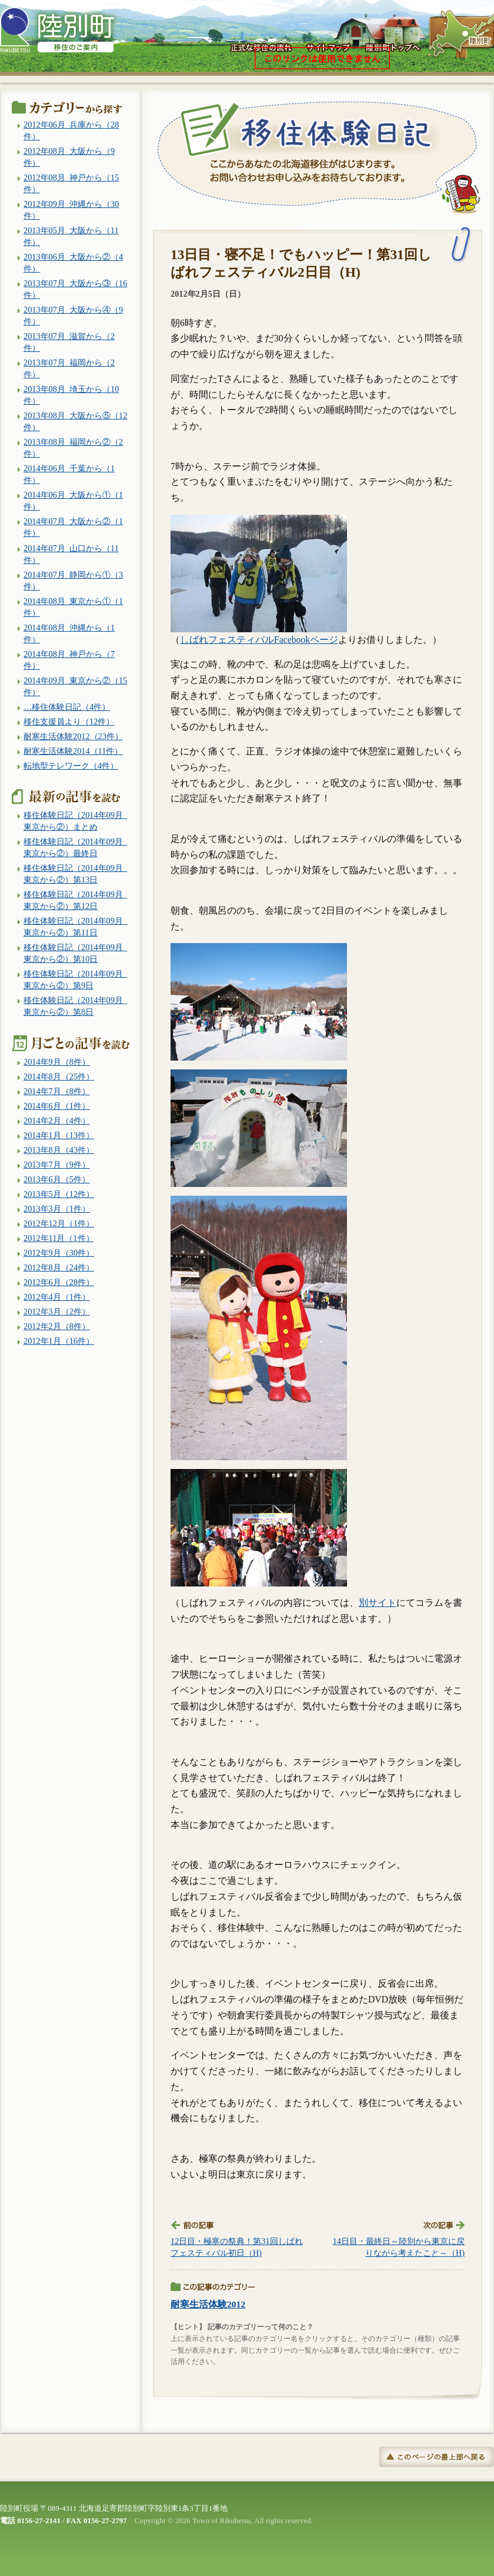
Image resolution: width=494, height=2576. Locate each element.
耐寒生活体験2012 (208, 2304)
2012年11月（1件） (59, 1238)
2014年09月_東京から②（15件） (75, 686)
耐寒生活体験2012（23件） (73, 736)
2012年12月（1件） (59, 1223)
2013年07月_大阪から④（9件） (73, 315)
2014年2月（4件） (57, 1120)
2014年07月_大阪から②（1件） (73, 527)
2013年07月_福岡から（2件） (69, 368)
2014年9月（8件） (57, 1061)
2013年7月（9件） (57, 1164)
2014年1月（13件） (59, 1135)
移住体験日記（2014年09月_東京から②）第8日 (75, 1006)
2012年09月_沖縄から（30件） (71, 209)
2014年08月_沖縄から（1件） (69, 633)
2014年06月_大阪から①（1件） (73, 500)
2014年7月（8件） (57, 1091)
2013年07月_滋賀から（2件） (69, 342)
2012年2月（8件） (57, 1326)
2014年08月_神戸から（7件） (69, 659)
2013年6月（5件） (57, 1179)
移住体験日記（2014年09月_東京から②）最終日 (75, 847)
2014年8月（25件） (59, 1076)
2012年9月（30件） (59, 1252)
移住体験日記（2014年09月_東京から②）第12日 (75, 900)
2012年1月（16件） (59, 1341)
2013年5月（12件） (59, 1194)
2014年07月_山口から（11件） (71, 554)
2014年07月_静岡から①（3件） (73, 580)
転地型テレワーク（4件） (71, 765)
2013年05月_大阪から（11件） (71, 236)
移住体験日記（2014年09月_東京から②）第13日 (75, 873)
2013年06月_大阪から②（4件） (73, 262)
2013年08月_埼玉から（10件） (71, 394)
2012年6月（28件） (59, 1282)
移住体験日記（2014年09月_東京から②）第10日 (75, 953)
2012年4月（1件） (57, 1297)
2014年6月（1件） (57, 1106)
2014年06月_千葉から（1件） (69, 474)
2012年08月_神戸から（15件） (71, 183)
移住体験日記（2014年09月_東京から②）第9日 (75, 979)
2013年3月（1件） (57, 1208)
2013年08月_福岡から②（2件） (73, 447)
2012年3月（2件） (57, 1311)
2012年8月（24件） (59, 1267)
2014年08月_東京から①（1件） (73, 607)
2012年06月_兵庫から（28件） (71, 130)
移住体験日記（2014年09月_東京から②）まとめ (75, 820)
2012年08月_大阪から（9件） (69, 156)
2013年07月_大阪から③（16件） (75, 289)
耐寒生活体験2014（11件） (73, 751)
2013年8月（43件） (59, 1150)
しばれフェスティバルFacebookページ (259, 640)
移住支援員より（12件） (69, 721)
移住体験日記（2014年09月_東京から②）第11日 (75, 926)
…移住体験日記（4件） (67, 707)
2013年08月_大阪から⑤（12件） (75, 421)
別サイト (377, 1603)
